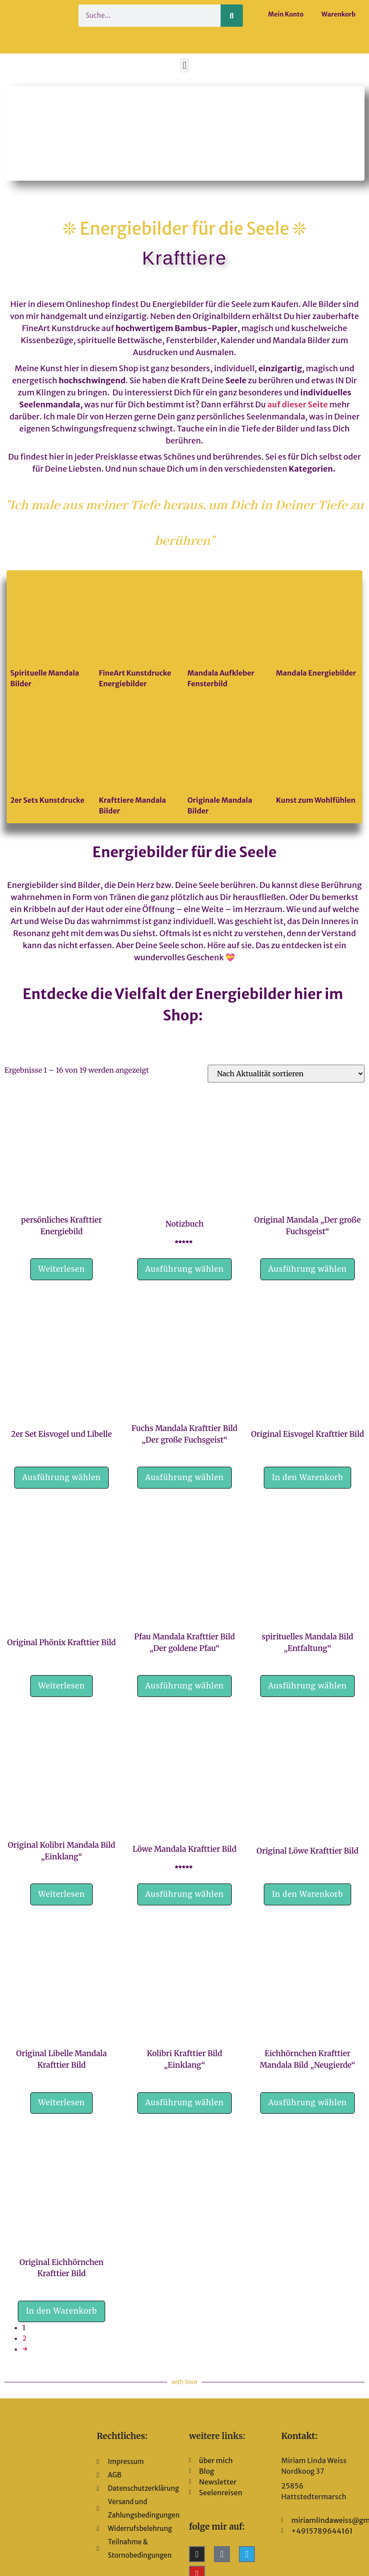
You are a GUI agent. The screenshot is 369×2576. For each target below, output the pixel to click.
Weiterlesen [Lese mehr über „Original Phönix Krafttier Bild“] (61, 1686)
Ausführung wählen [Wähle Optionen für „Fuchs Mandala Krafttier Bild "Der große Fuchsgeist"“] (184, 1477)
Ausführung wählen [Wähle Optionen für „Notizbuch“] (184, 1269)
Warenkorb (338, 14)
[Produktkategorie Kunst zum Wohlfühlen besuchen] (317, 755)
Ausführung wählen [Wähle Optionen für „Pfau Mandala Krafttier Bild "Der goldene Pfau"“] (184, 1686)
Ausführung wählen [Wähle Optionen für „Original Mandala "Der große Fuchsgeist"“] (307, 1269)
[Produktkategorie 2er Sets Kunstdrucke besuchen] (51, 755)
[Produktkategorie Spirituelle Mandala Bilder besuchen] (51, 633)
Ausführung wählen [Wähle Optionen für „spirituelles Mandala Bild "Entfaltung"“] (307, 1686)
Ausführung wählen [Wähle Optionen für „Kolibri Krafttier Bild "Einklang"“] (184, 2102)
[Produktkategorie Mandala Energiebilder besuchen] (317, 628)
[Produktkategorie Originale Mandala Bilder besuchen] (229, 760)
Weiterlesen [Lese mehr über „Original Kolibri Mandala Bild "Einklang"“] (61, 1894)
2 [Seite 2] (24, 2338)
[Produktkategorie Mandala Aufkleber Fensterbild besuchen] (229, 633)
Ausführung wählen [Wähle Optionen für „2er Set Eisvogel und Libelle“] (61, 1477)
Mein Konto (286, 14)
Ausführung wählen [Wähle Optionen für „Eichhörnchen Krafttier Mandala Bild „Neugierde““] (307, 2102)
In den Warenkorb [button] (307, 1477)
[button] (184, 65)
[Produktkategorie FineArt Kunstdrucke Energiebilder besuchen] (140, 633)
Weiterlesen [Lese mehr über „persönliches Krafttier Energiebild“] (61, 1269)
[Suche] (232, 15)
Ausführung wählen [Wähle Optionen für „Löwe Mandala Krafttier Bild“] (184, 1894)
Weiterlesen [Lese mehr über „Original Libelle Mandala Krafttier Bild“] (61, 2102)
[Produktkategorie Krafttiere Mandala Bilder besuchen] (140, 760)
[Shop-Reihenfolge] (286, 1074)
